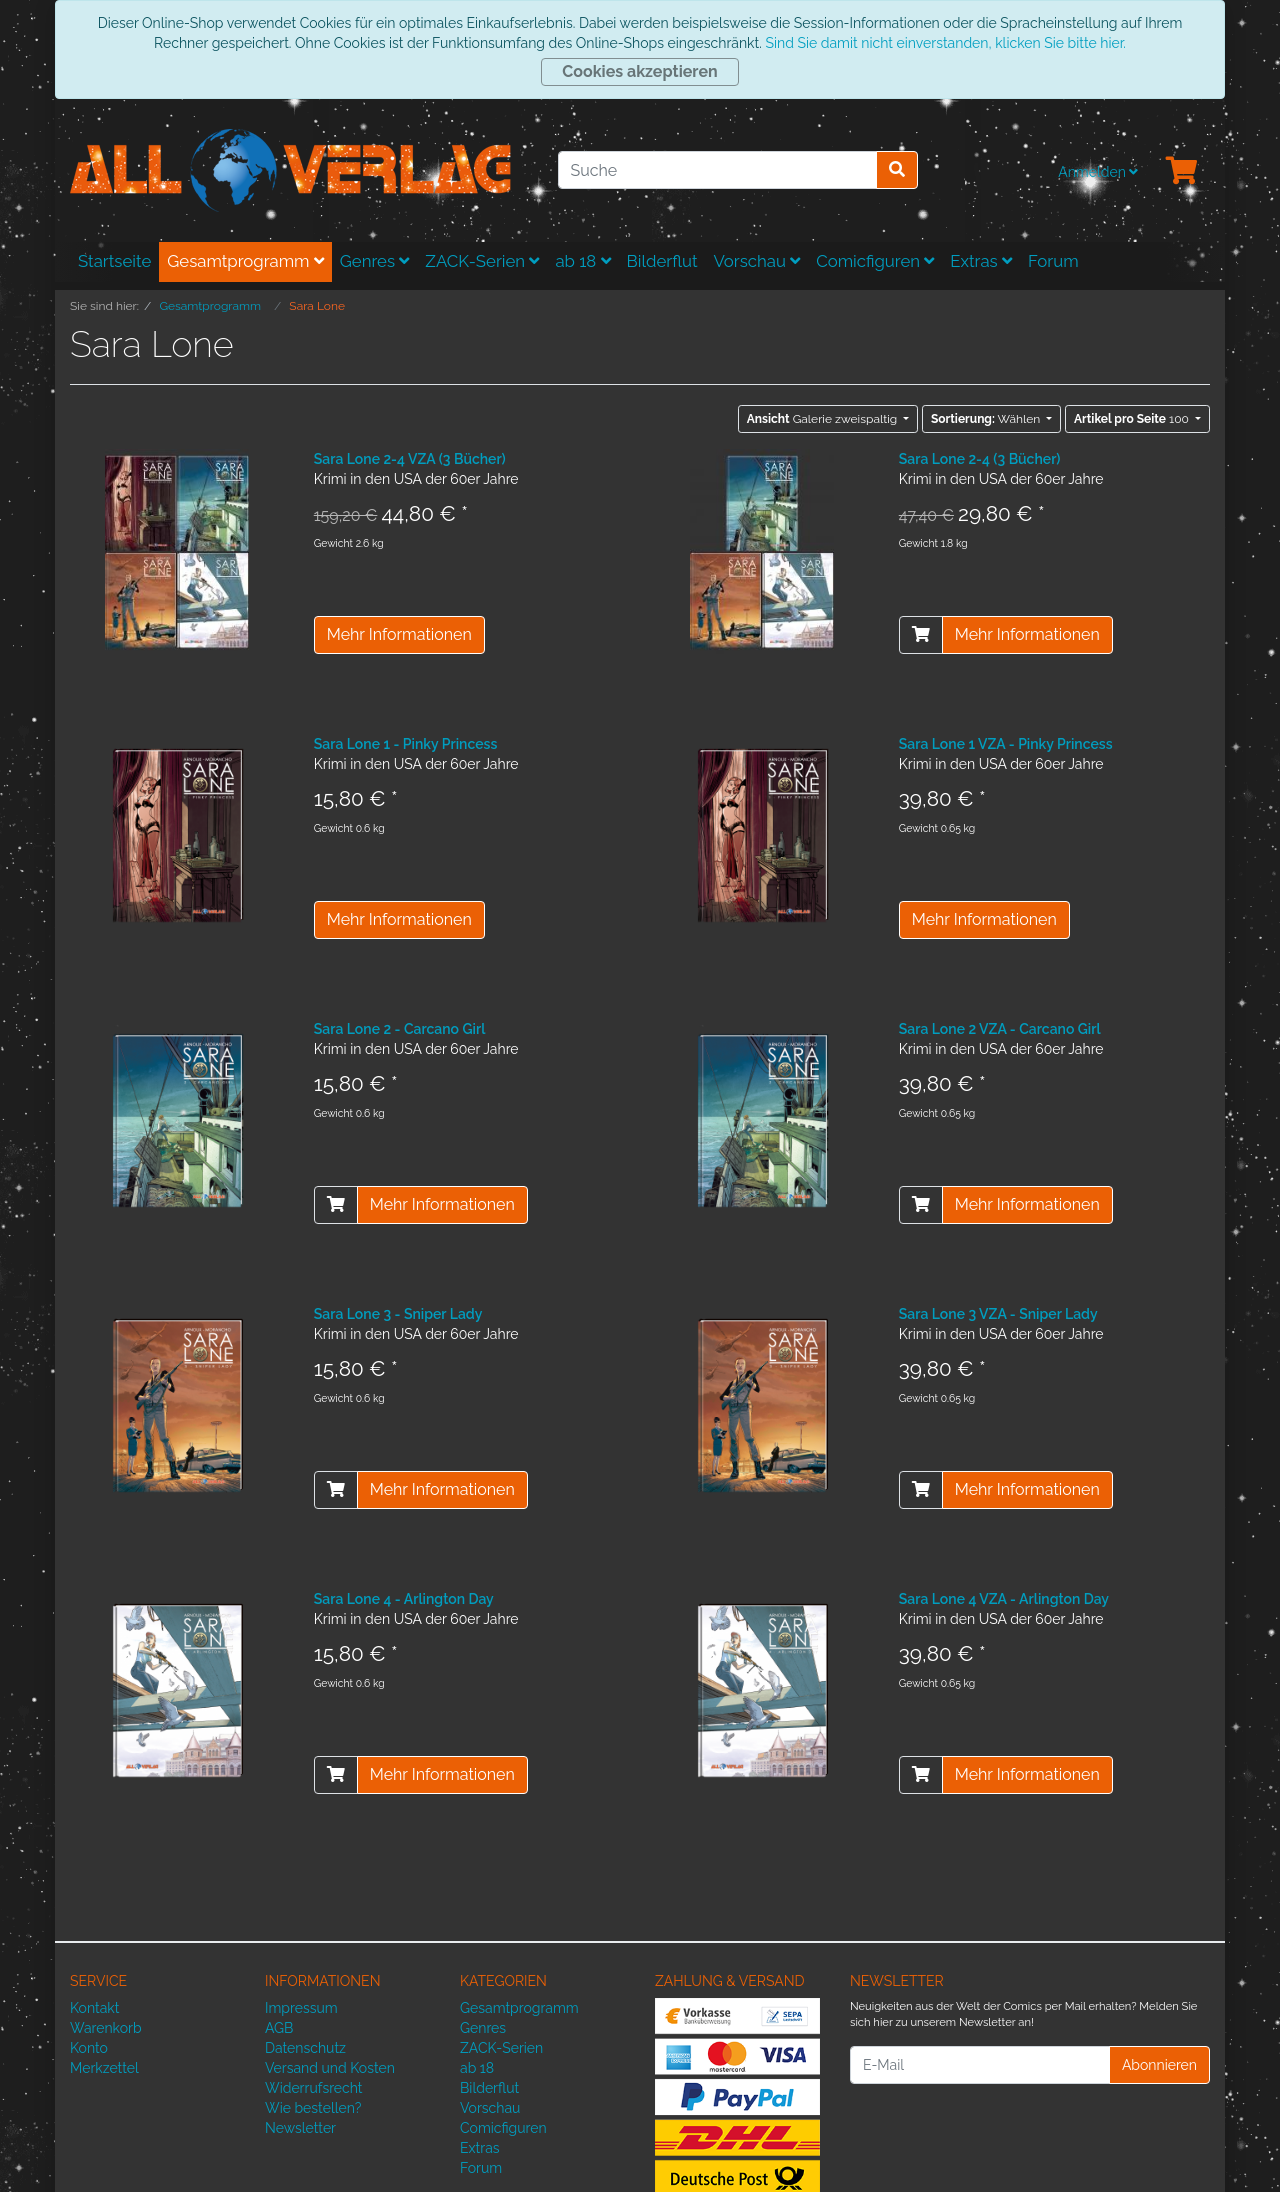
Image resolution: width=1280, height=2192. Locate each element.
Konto (89, 2048)
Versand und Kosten (330, 2068)
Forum (1053, 261)
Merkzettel (104, 2068)
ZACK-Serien (482, 261)
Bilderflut (662, 261)
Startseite (114, 261)
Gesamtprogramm (245, 261)
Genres (375, 261)
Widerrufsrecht (314, 2088)
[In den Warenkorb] (921, 635)
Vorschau (757, 261)
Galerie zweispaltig (824, 419)
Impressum (301, 2008)
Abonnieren (1159, 2065)
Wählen (987, 419)
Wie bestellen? (313, 2108)
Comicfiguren (875, 261)
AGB (279, 2028)
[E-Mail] (980, 2065)
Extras (981, 261)
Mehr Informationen (399, 634)
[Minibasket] (1182, 172)
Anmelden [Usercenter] (1098, 172)
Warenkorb (106, 2028)
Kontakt (94, 2008)
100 (1133, 419)
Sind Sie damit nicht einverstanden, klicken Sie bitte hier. (945, 43)
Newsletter (300, 2128)
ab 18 (582, 261)
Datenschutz (305, 2048)
